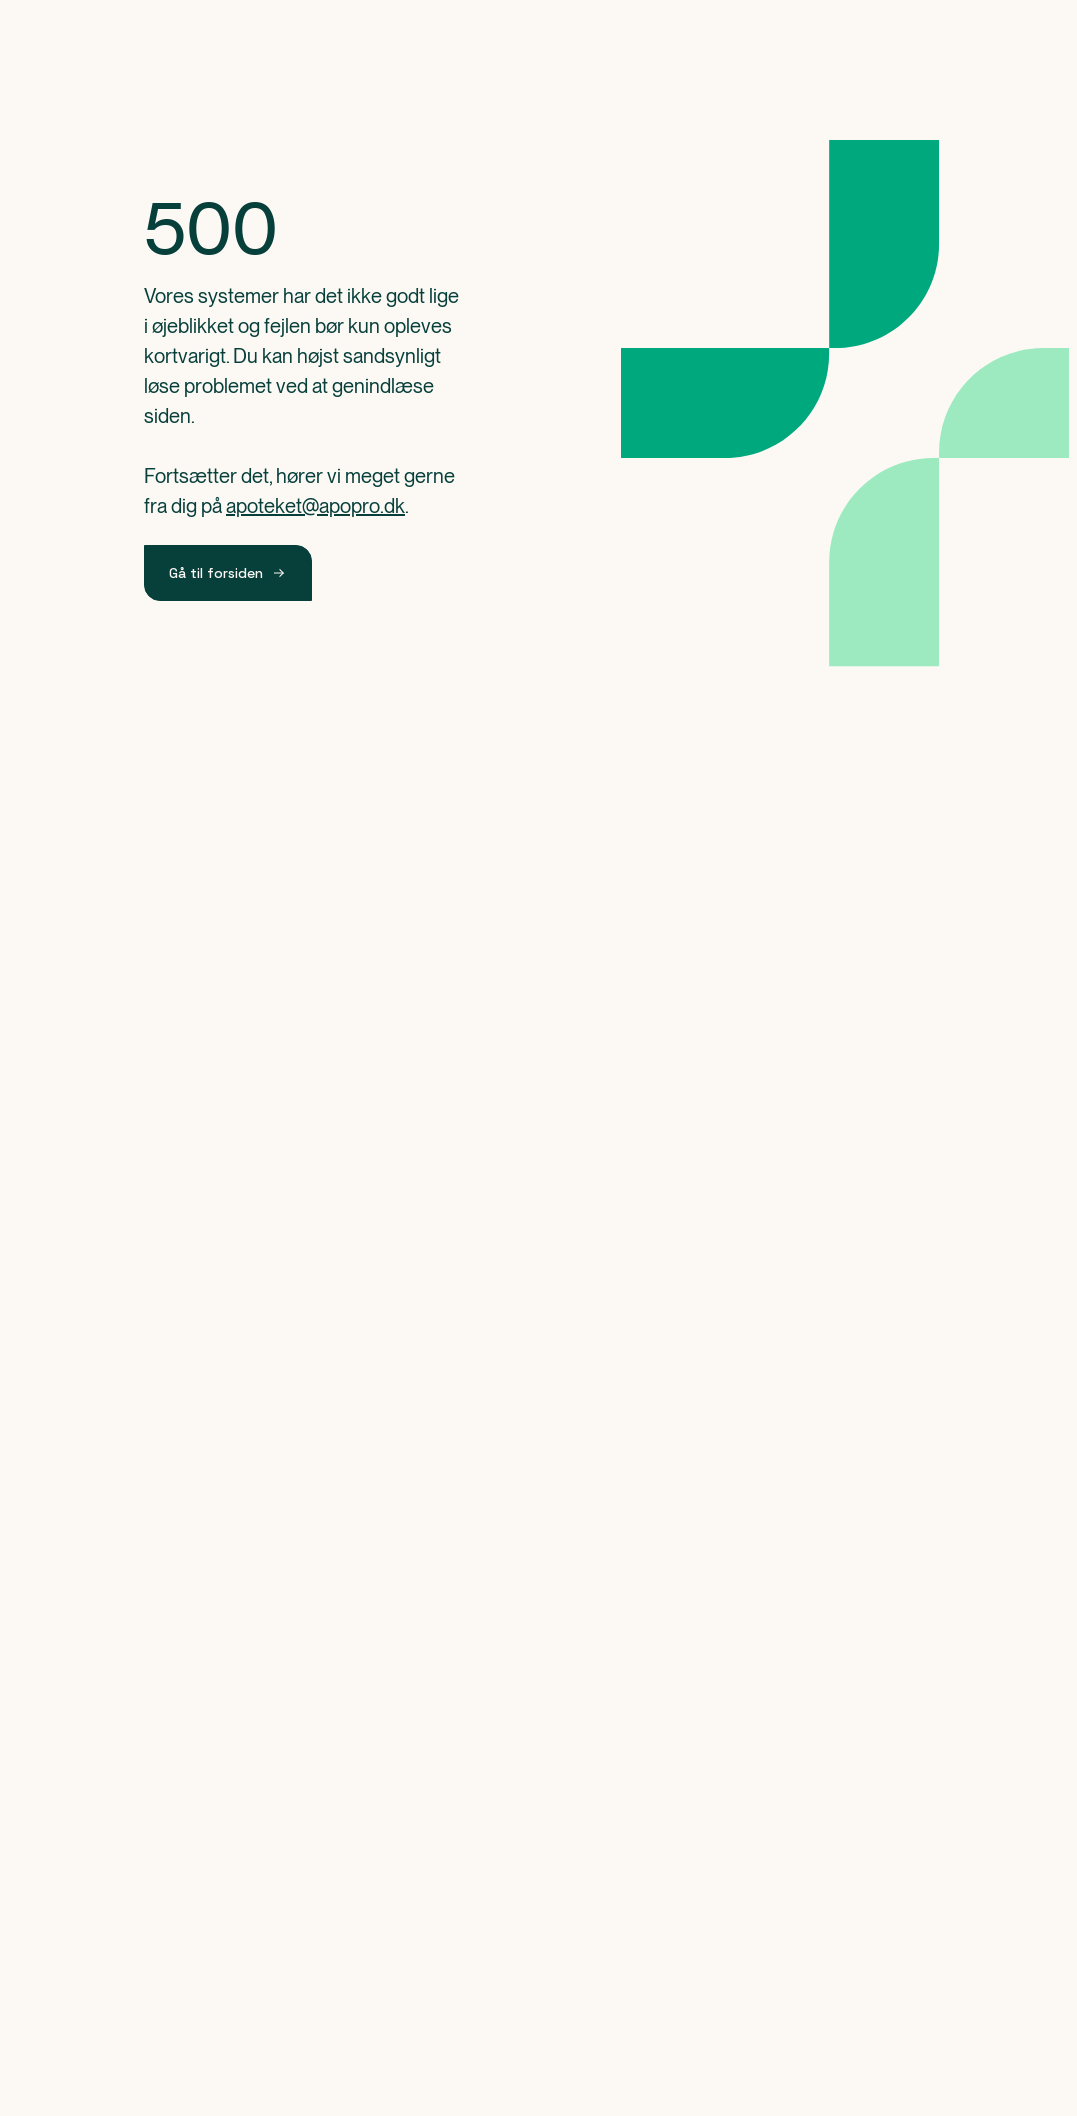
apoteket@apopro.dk (315, 506)
